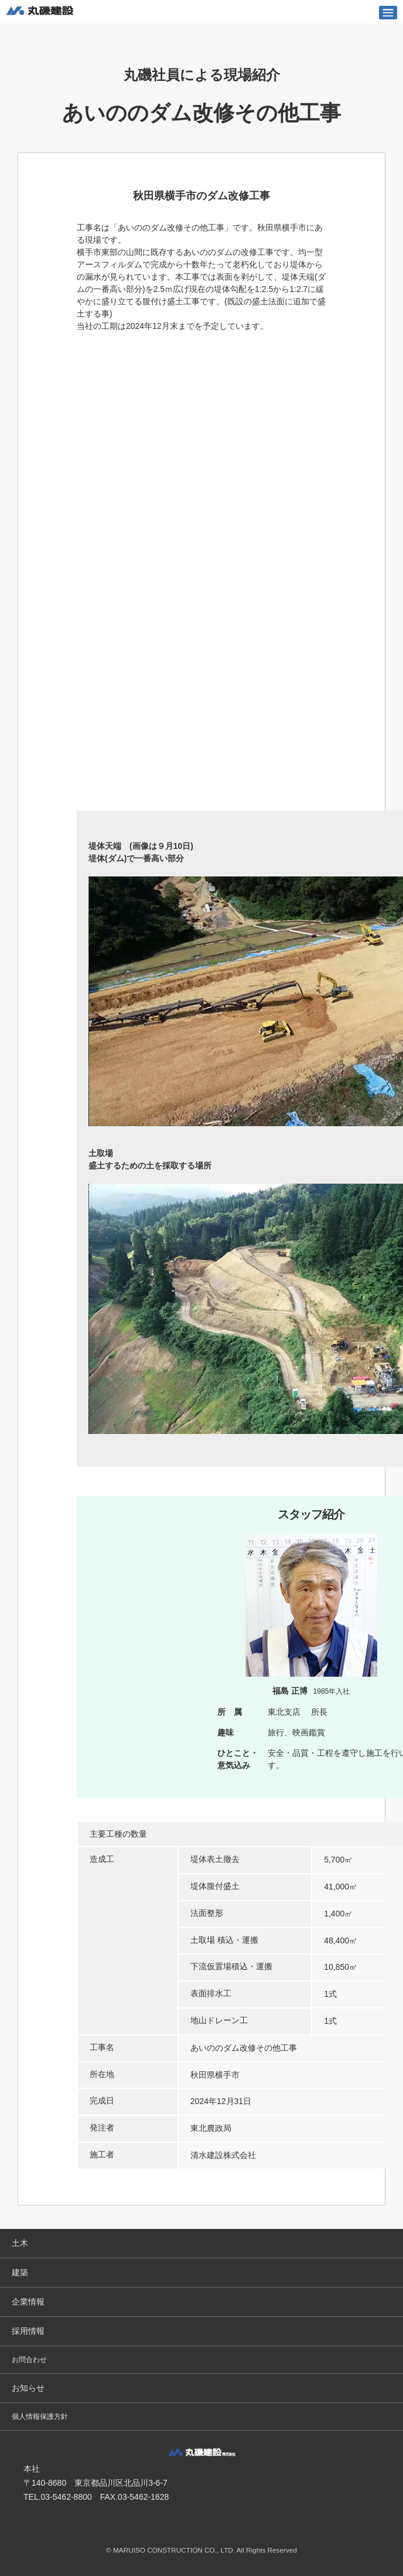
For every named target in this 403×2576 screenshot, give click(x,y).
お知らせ (28, 2388)
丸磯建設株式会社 (39, 12)
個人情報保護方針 (40, 2416)
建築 (20, 2272)
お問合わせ (29, 2360)
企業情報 (28, 2301)
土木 (20, 2243)
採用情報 (28, 2331)
